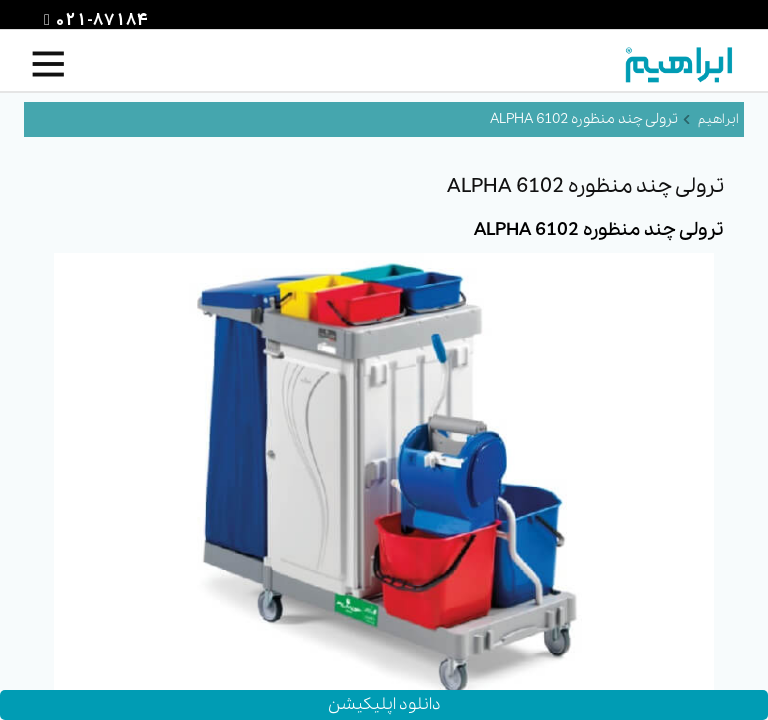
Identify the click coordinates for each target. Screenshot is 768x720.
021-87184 (99, 21)
